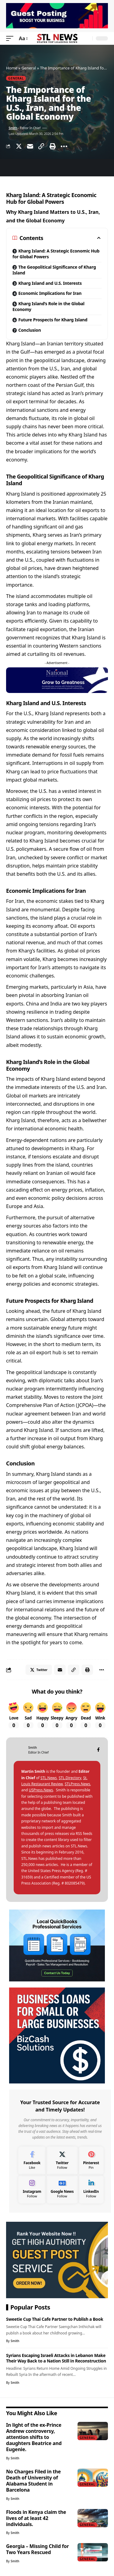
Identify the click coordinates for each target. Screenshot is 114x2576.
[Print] (52, 146)
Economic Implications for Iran (49, 293)
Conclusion (29, 330)
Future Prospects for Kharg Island (52, 320)
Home (11, 68)
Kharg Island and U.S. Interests (50, 283)
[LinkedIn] (91, 2189)
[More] (64, 146)
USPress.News (41, 1790)
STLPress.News (77, 1783)
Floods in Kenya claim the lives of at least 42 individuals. (36, 2518)
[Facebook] (98, 1750)
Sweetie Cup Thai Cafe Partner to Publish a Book (54, 2319)
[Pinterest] (91, 2161)
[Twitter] (62, 2161)
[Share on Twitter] (19, 146)
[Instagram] (32, 2189)
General (28, 68)
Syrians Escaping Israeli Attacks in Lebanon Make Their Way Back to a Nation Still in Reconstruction (56, 2357)
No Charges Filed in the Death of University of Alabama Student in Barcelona (33, 2480)
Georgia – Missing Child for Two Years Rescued (37, 2549)
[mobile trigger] (11, 38)
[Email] (30, 146)
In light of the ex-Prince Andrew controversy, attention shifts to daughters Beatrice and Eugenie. (34, 2437)
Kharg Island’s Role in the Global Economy (48, 306)
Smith (13, 128)
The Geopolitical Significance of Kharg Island (54, 270)
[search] (86, 38)
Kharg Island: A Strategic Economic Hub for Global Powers (55, 254)
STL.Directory (70, 1777)
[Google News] (62, 2189)
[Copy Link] (41, 146)
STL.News (48, 1777)
